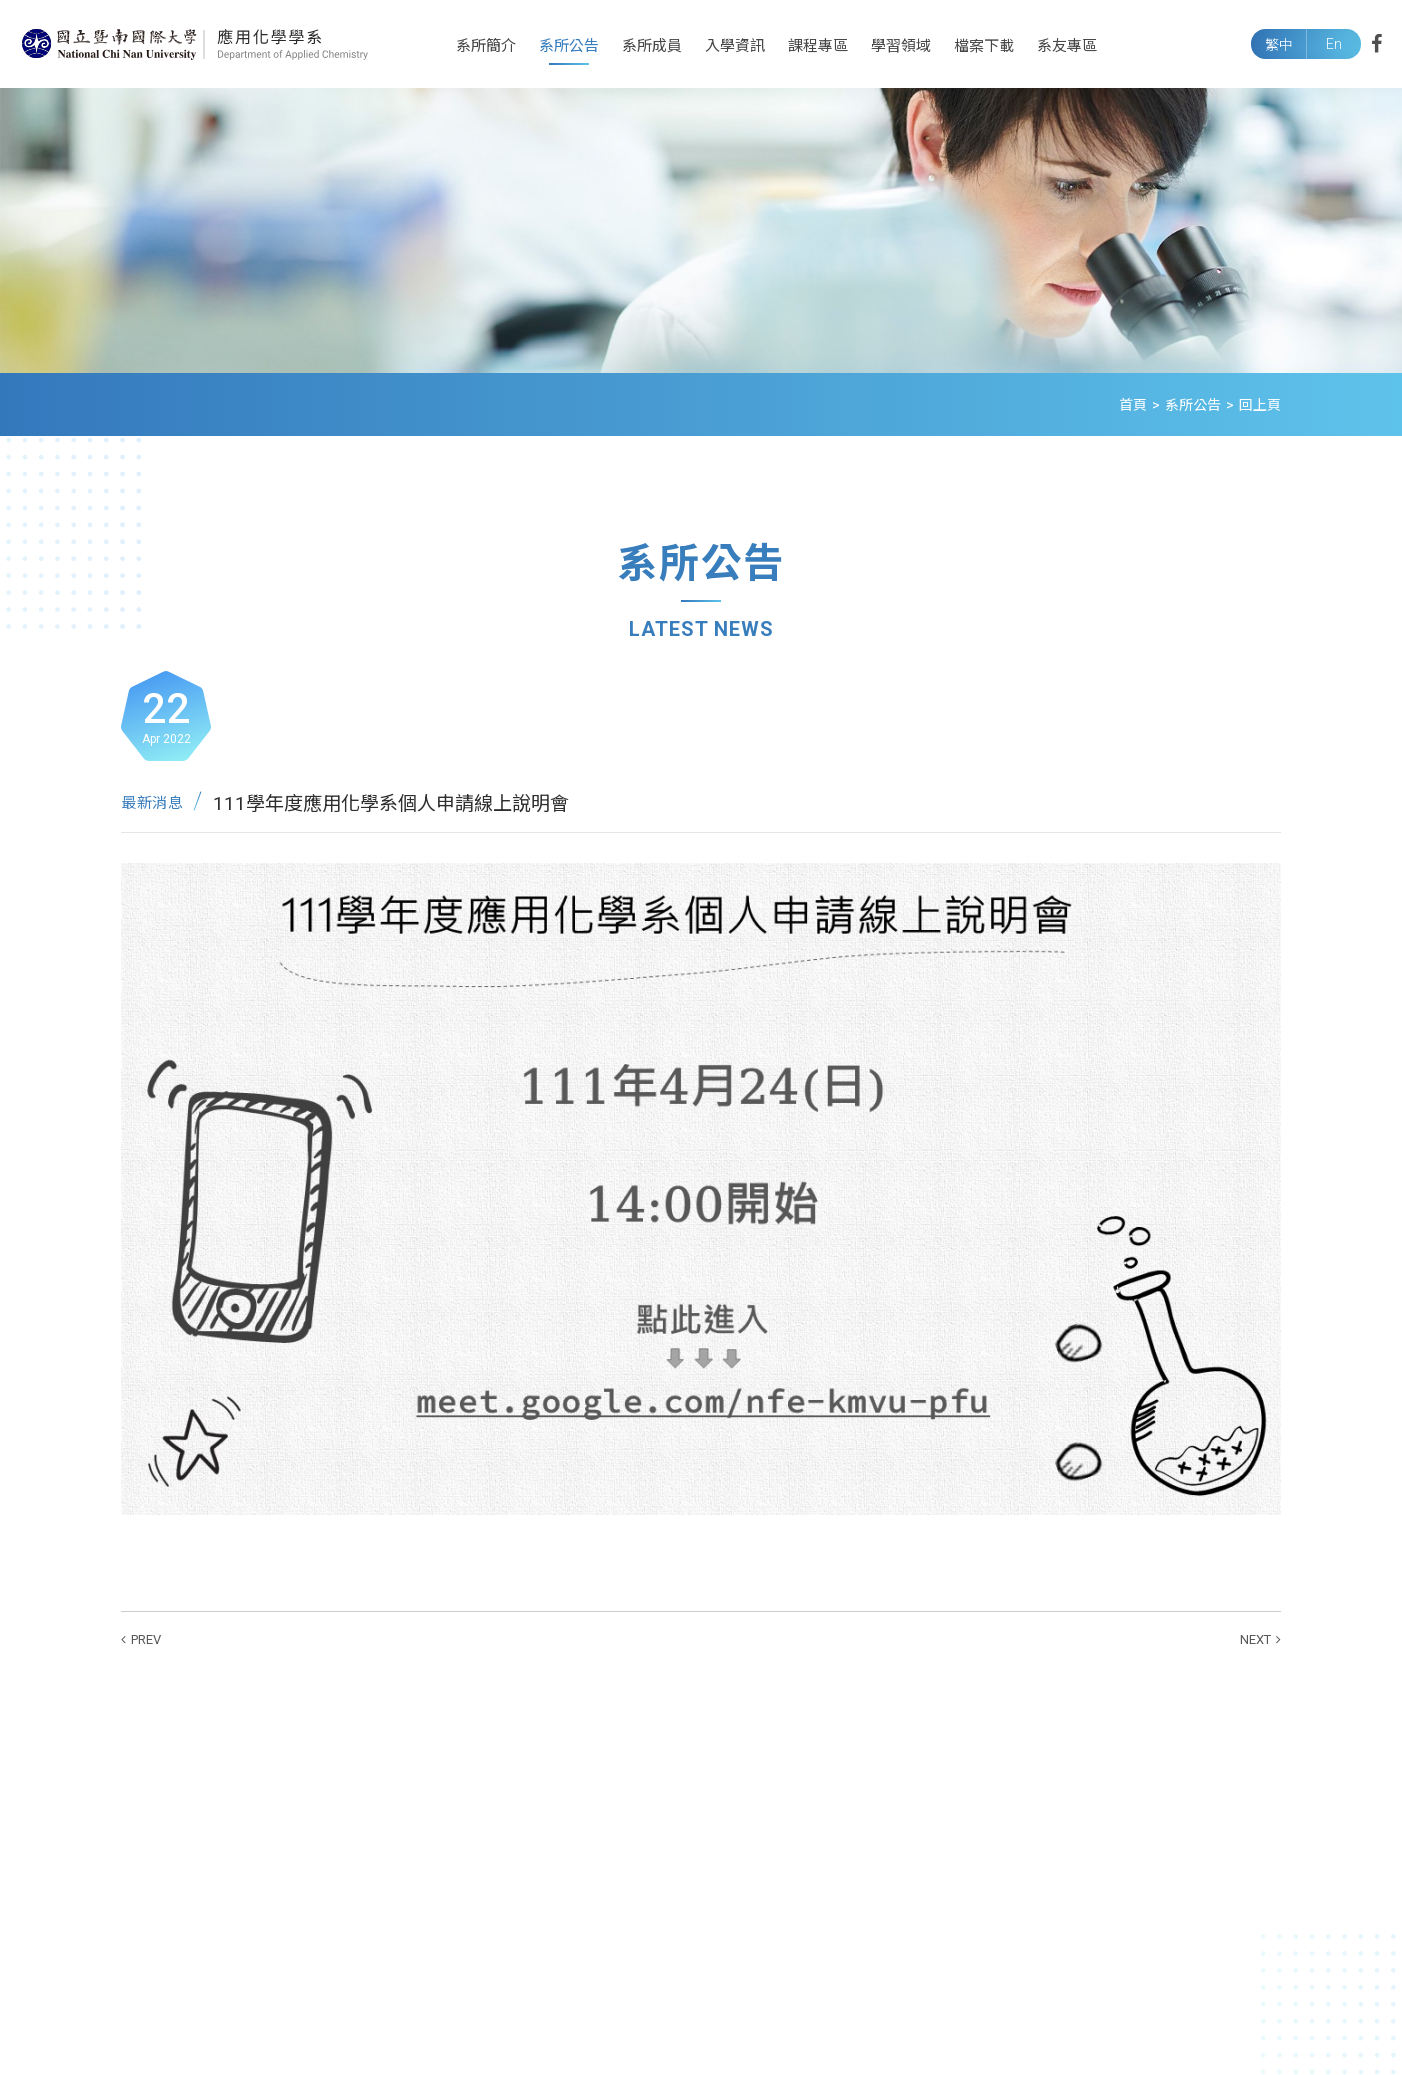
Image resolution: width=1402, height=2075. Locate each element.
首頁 (1133, 405)
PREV (146, 1639)
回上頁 (1260, 405)
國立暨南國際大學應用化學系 (195, 44)
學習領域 (901, 46)
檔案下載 (984, 46)
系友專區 (1067, 46)
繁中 (1279, 45)
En (1334, 44)
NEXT (1255, 1639)
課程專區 (818, 46)
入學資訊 (735, 46)
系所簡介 (486, 46)
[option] (701, 230)
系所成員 (652, 46)
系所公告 (569, 46)
